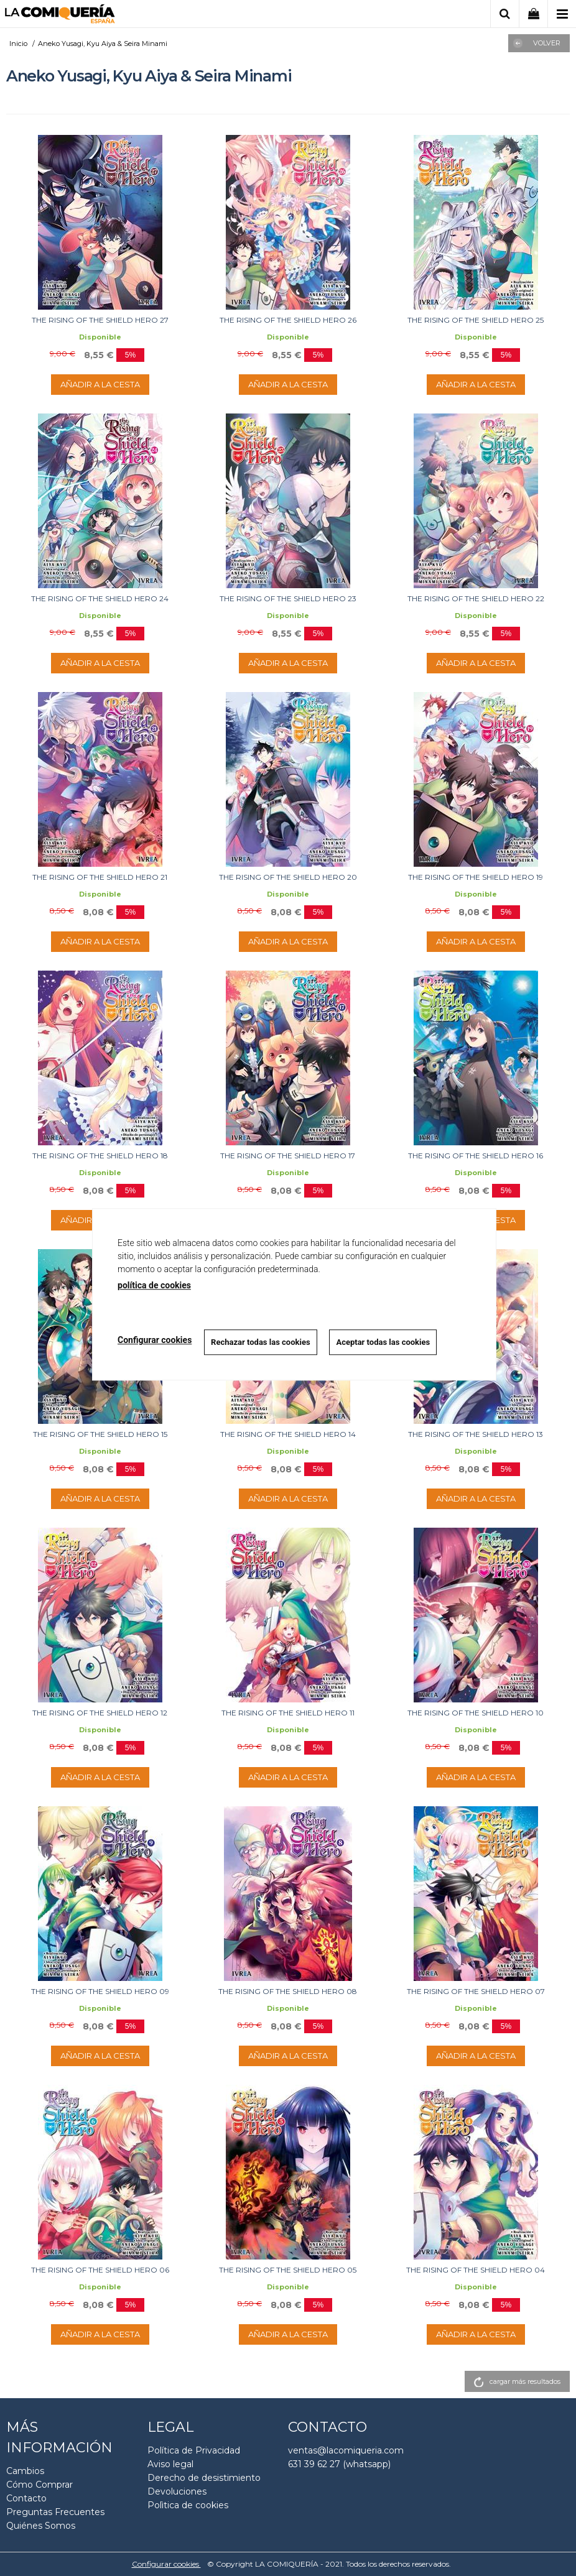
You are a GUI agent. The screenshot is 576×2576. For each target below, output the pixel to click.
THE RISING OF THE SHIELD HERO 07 (476, 1991)
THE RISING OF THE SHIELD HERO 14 (288, 1434)
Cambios (25, 2471)
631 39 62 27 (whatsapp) (339, 2464)
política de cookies (154, 1285)
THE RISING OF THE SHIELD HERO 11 (288, 1712)
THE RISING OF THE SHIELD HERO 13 (475, 1434)
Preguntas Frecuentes (55, 2512)
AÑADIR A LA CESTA (100, 384)
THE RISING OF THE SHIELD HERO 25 (475, 320)
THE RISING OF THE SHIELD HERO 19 (475, 877)
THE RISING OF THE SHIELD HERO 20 (288, 877)
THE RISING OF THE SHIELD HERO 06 (100, 2269)
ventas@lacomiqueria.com (346, 2450)
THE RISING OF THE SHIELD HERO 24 (100, 598)
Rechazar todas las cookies (260, 1342)
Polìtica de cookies (187, 2505)
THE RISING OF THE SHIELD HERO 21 (99, 877)
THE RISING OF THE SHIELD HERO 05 (287, 2269)
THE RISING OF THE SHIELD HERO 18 (100, 1155)
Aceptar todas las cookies (383, 1342)
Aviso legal (170, 2464)
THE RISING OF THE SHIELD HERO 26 (288, 320)
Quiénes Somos (40, 2525)
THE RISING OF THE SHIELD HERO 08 (287, 1991)
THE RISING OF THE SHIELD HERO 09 (100, 1991)
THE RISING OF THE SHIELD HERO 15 (100, 1434)
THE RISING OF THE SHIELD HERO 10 (475, 1712)
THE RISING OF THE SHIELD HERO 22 (475, 598)
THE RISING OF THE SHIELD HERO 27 (100, 320)
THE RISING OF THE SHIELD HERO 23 (288, 598)
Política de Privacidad (193, 2450)
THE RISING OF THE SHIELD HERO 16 (475, 1155)
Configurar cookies (166, 2564)
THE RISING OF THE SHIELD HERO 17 (287, 1155)
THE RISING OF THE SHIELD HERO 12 (99, 1712)
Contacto (26, 2498)
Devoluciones (177, 2491)
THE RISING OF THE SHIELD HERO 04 (475, 2269)
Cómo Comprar (39, 2484)
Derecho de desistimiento (204, 2477)
